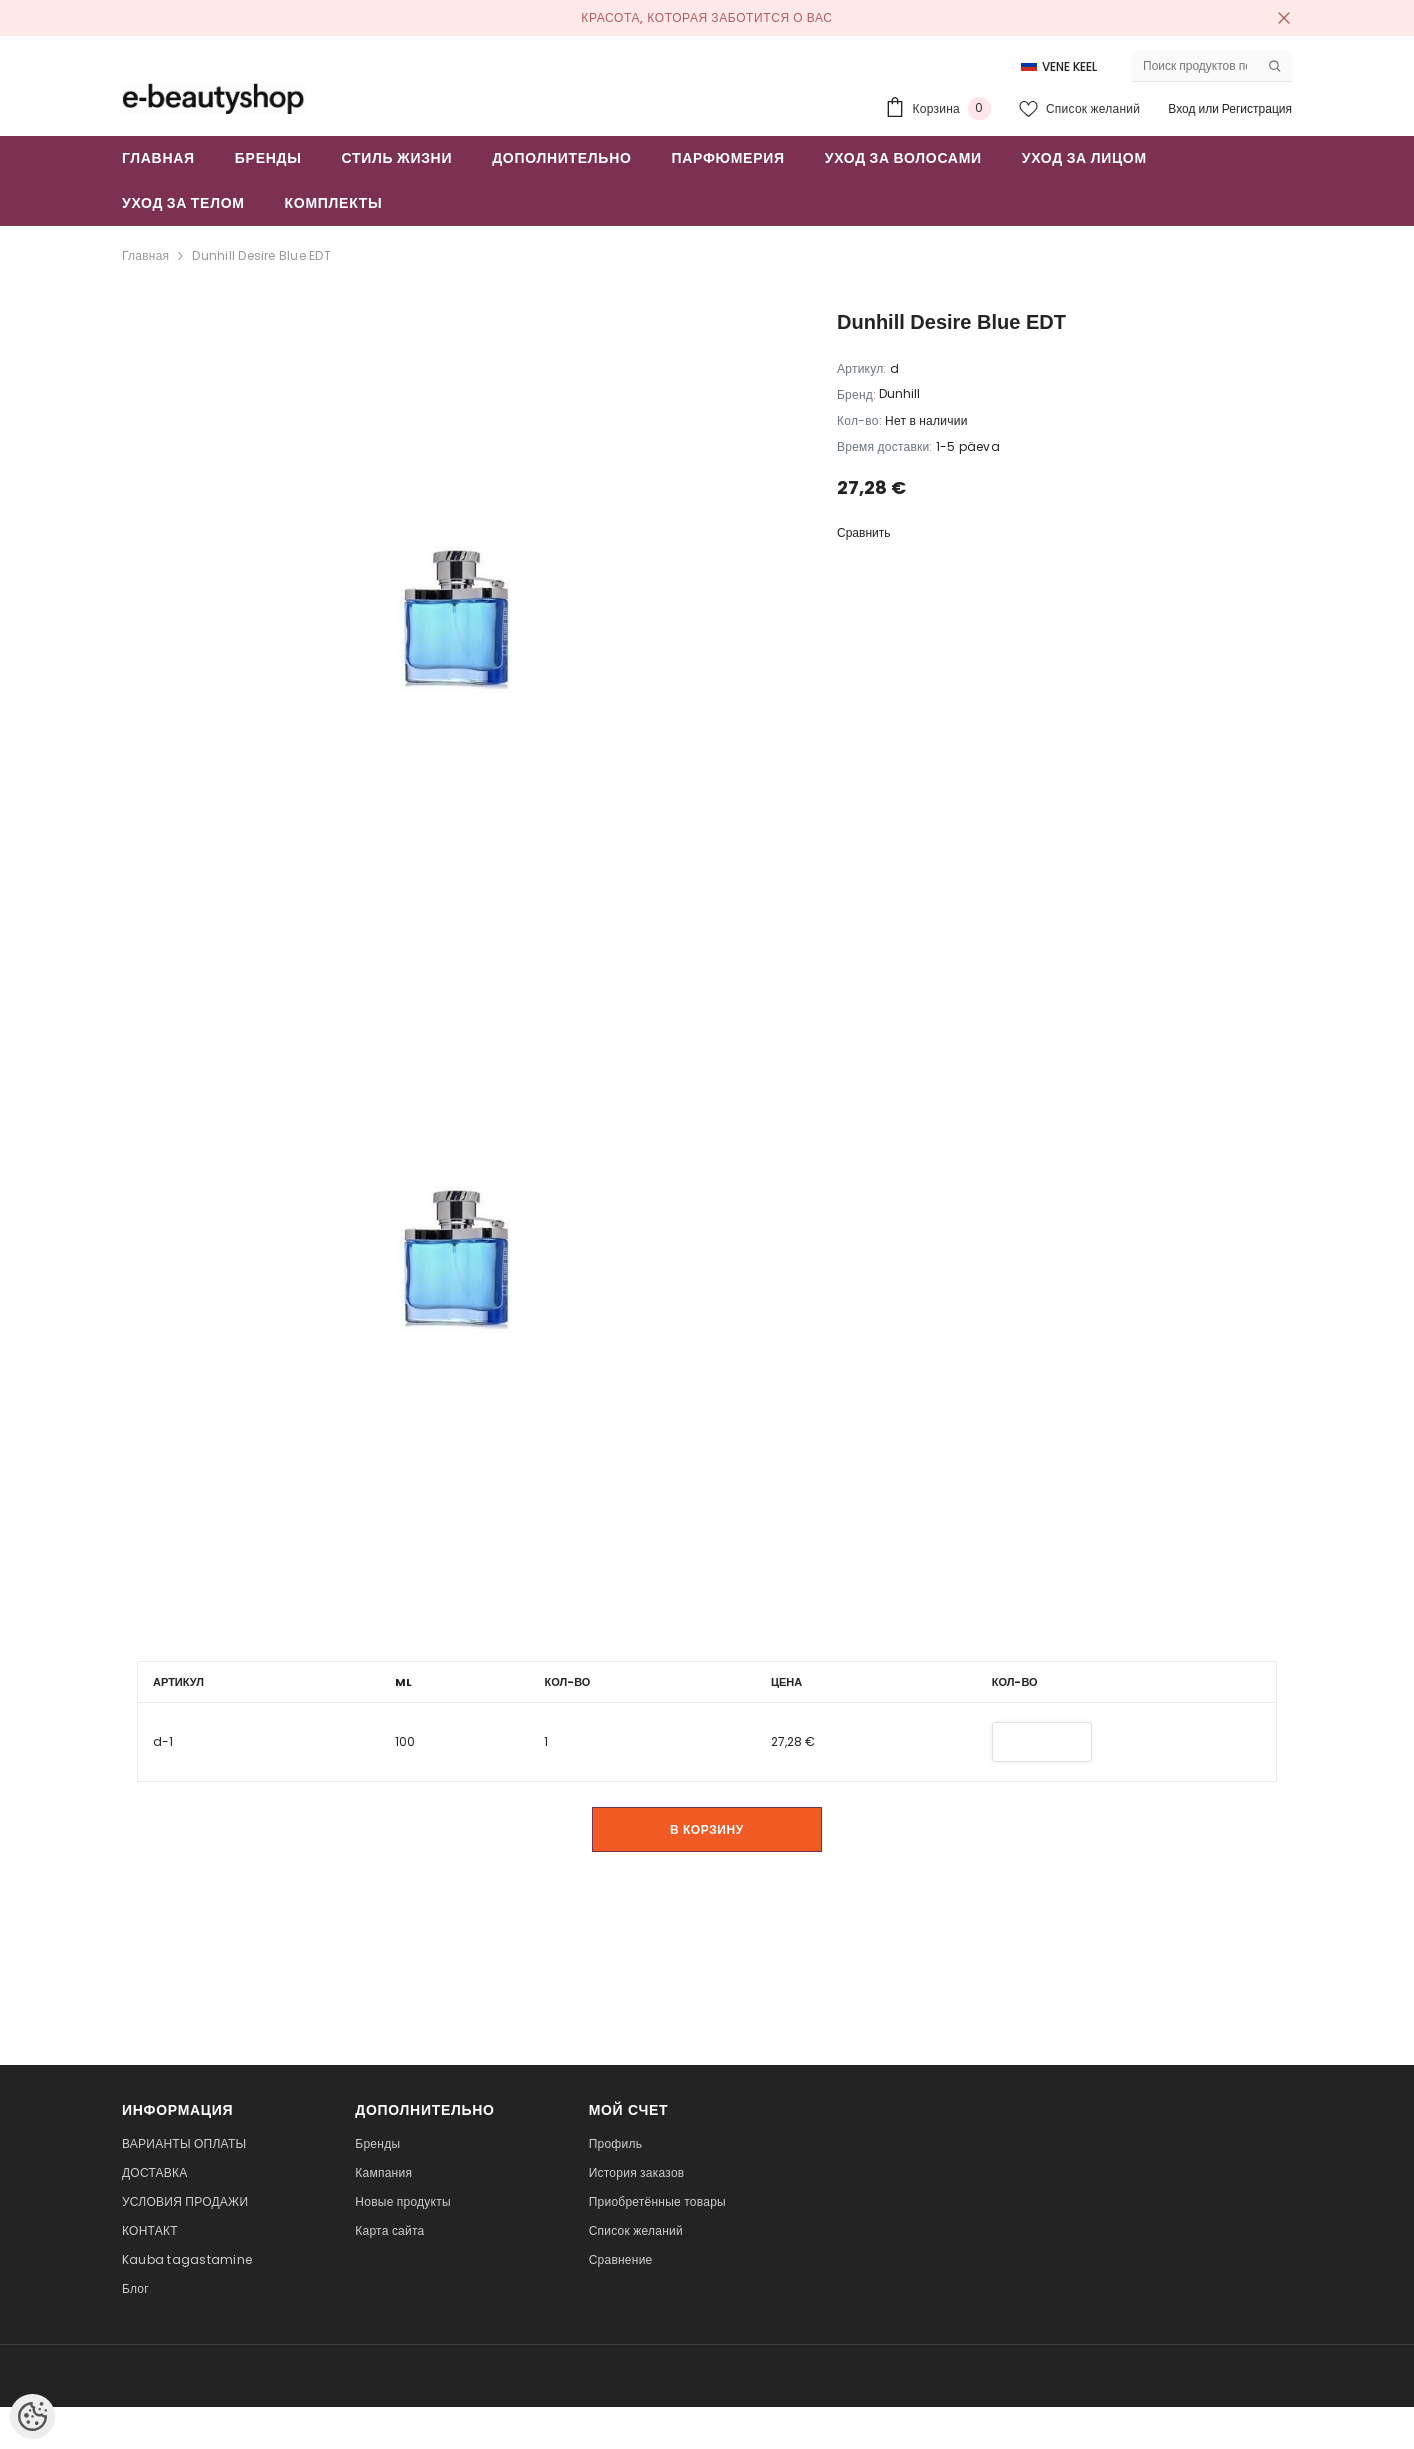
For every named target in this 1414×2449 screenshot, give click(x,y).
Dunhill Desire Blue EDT (261, 255)
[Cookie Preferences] (32, 2416)
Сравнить (863, 532)
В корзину (707, 1828)
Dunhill (899, 393)
